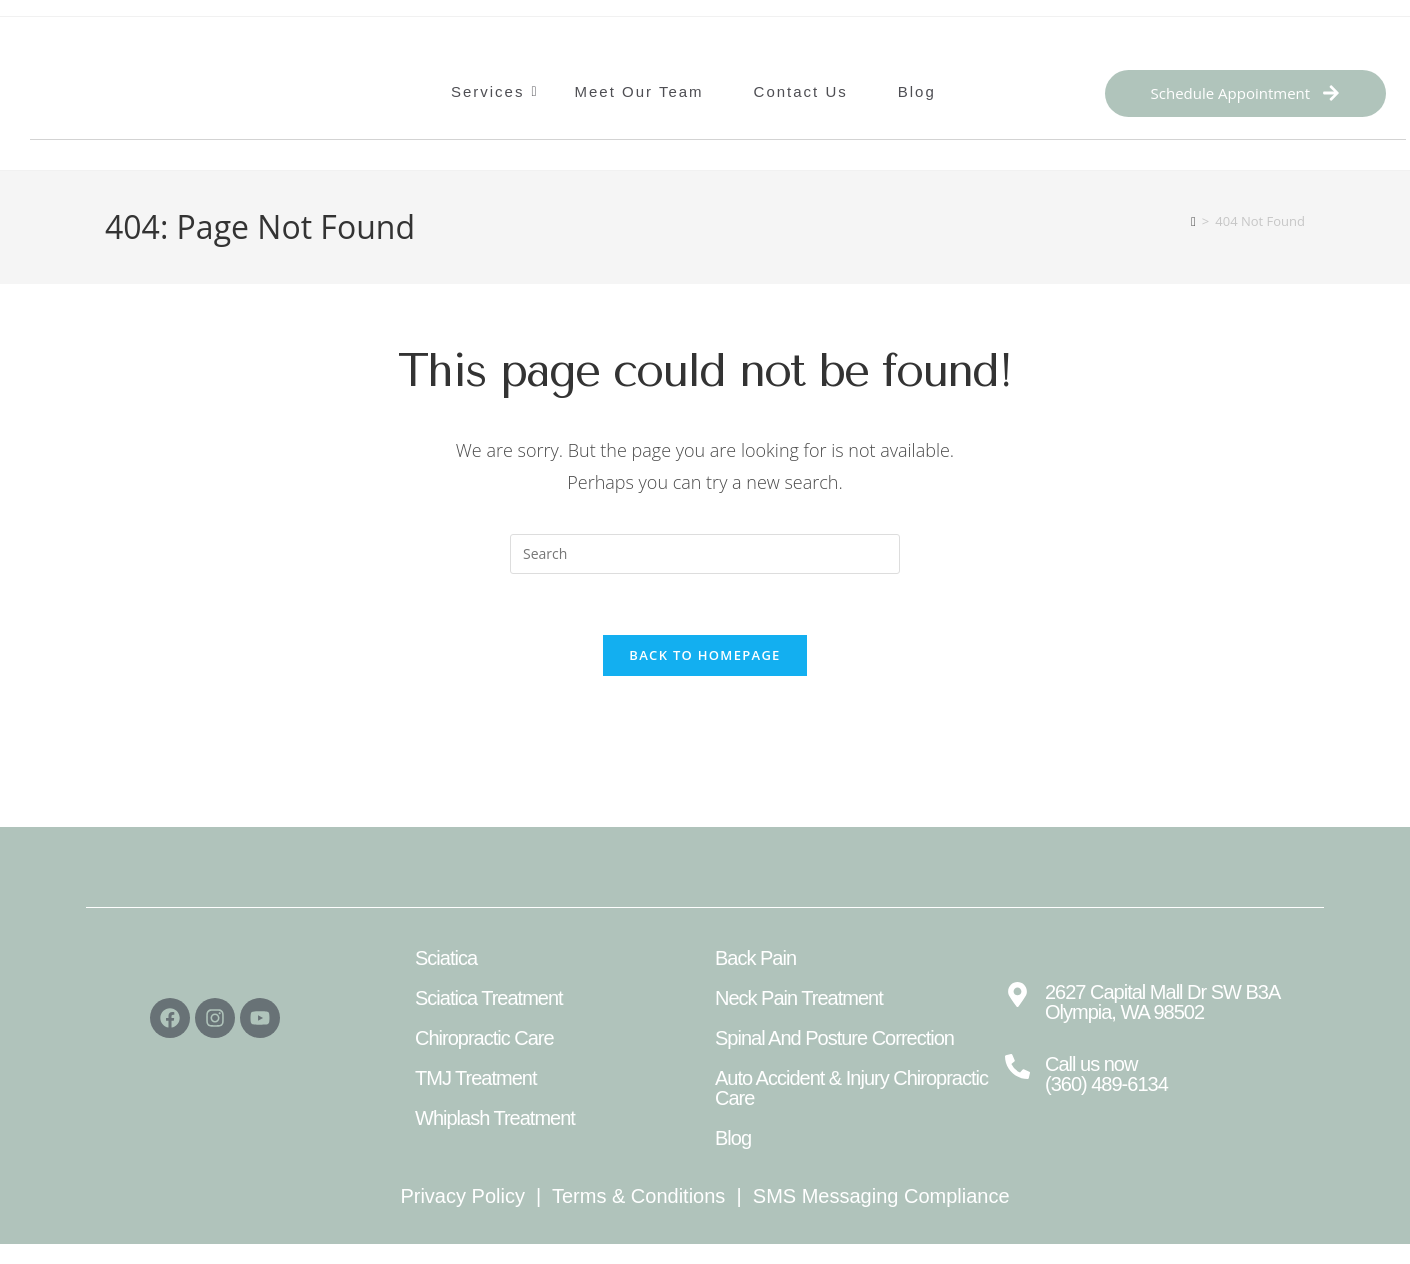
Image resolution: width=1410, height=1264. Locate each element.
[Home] (1193, 221)
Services (493, 91)
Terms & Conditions (638, 1196)
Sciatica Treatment (489, 998)
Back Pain (755, 958)
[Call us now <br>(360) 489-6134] (1017, 1068)
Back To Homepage (704, 655)
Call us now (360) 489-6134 (1106, 1074)
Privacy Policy (462, 1196)
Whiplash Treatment (495, 1118)
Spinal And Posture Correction (834, 1038)
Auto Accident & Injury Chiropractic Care (851, 1088)
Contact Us (801, 91)
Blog (917, 91)
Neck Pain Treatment (799, 998)
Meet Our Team (638, 91)
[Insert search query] (705, 554)
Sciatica (446, 958)
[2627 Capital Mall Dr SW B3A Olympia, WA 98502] (1017, 996)
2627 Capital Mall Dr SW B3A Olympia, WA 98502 (1162, 1002)
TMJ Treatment (475, 1078)
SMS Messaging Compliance (881, 1196)
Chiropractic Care (484, 1038)
